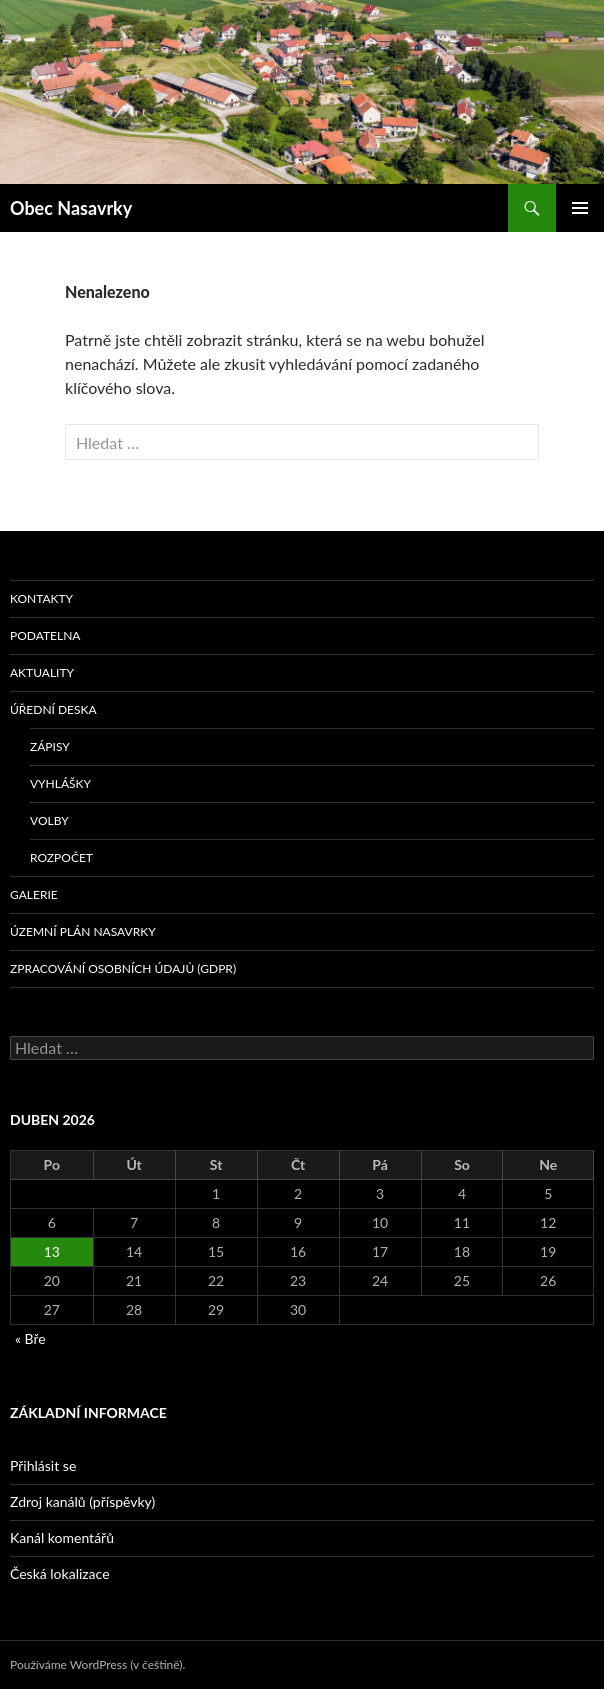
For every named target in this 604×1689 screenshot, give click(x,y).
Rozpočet (61, 857)
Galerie (34, 894)
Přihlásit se (43, 1465)
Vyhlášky (60, 783)
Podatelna (45, 635)
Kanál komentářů (62, 1537)
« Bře (30, 1338)
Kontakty (41, 598)
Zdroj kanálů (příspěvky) (82, 1501)
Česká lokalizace (60, 1573)
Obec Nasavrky (71, 208)
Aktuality (42, 672)
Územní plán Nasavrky (83, 931)
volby (49, 820)
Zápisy (50, 746)
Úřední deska (53, 709)
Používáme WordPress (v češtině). (97, 1664)
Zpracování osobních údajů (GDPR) (123, 968)
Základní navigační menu (580, 208)
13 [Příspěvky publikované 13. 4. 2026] (52, 1251)
